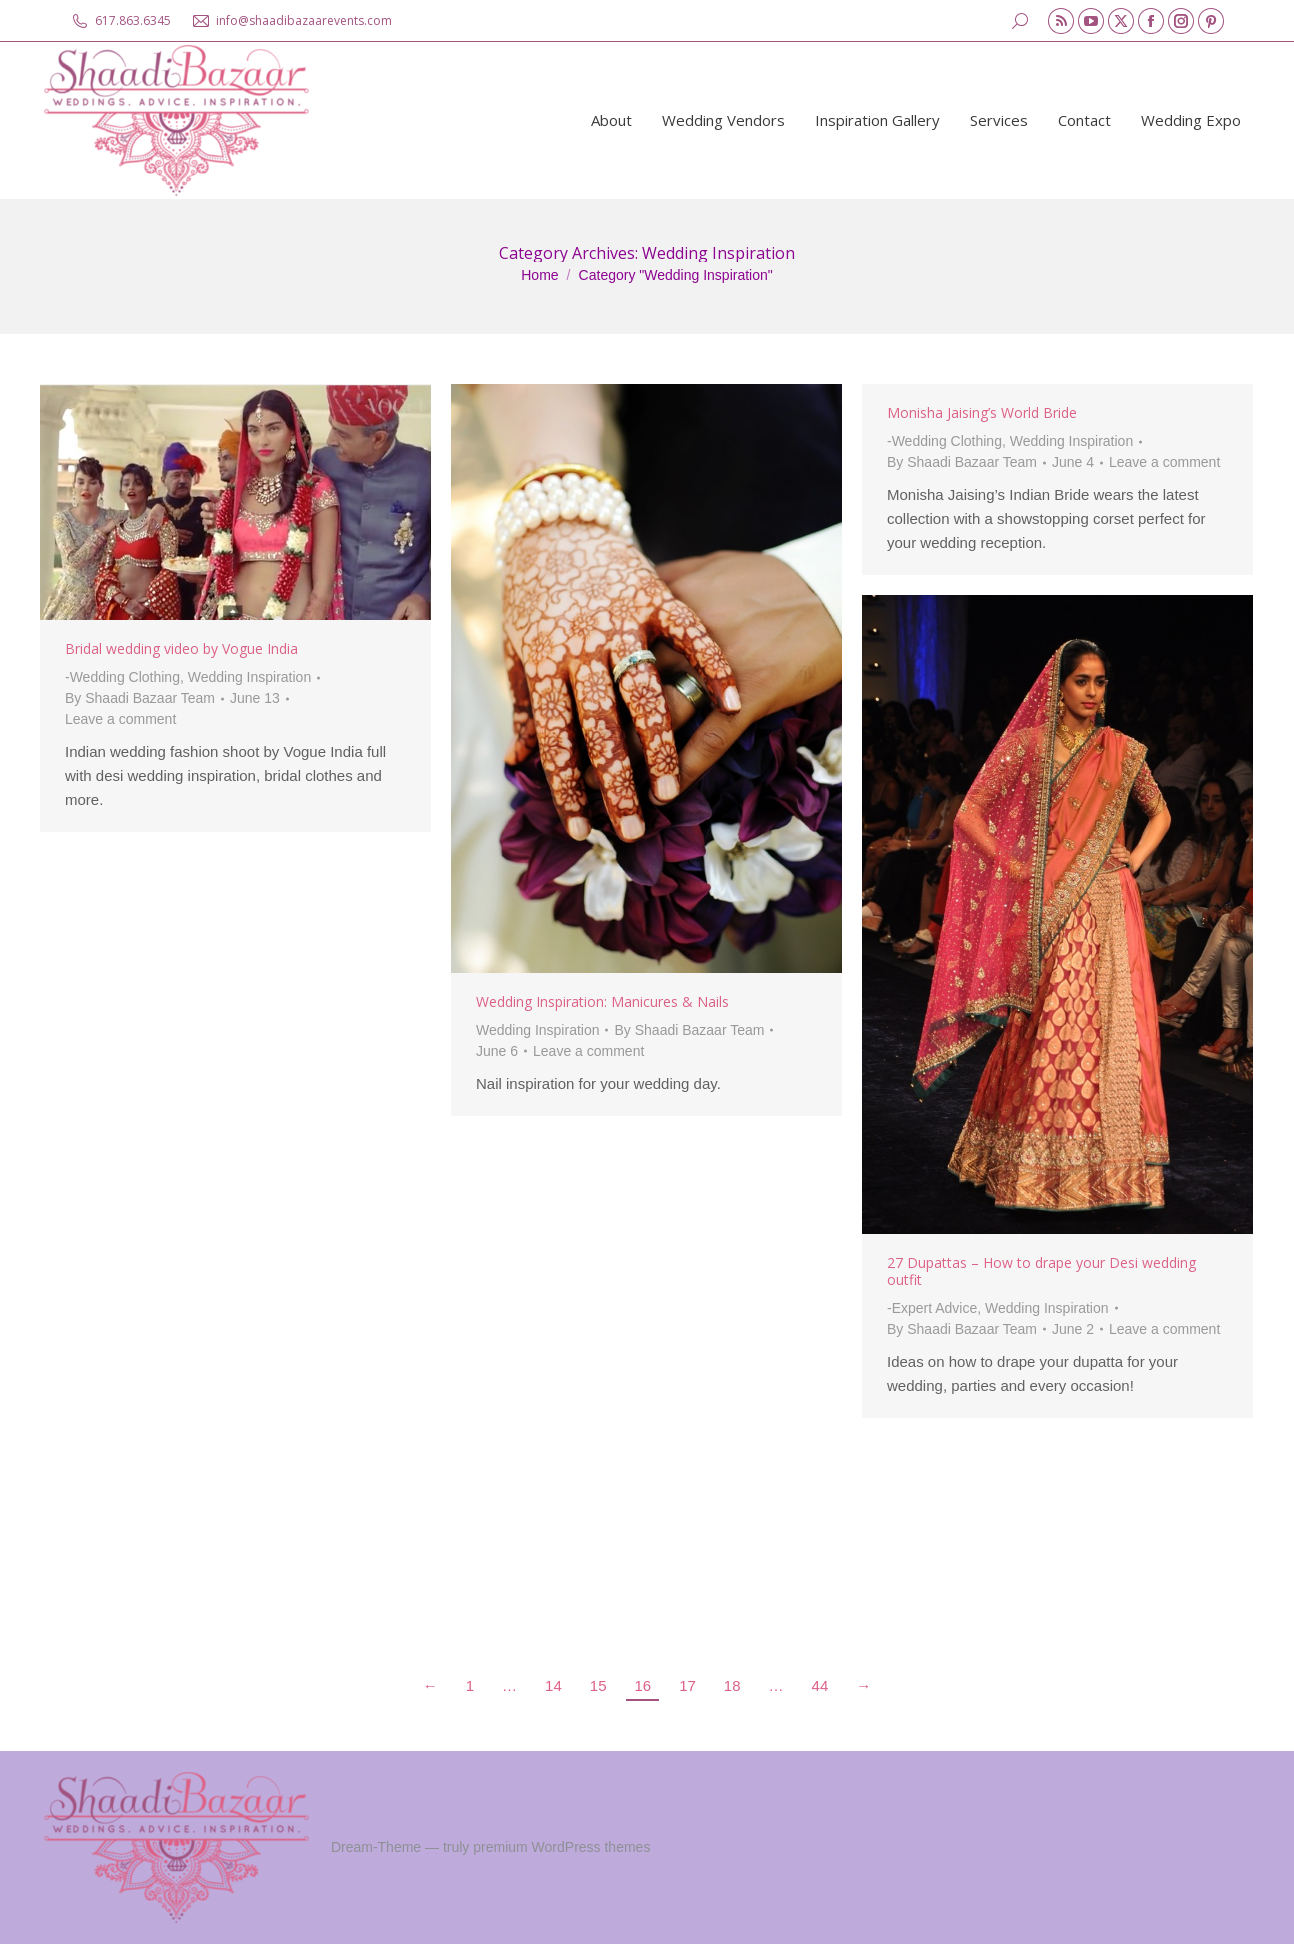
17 (687, 1685)
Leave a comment (120, 719)
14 (553, 1685)
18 (732, 1685)
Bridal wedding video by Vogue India (181, 648)
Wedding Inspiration (249, 677)
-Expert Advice (932, 1308)
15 (598, 1685)
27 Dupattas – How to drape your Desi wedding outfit (1041, 1271)
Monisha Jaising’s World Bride (982, 412)
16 (642, 1685)
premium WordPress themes (561, 1847)
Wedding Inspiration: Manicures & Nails (602, 1001)
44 (820, 1685)
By (140, 698)
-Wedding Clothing (122, 677)
